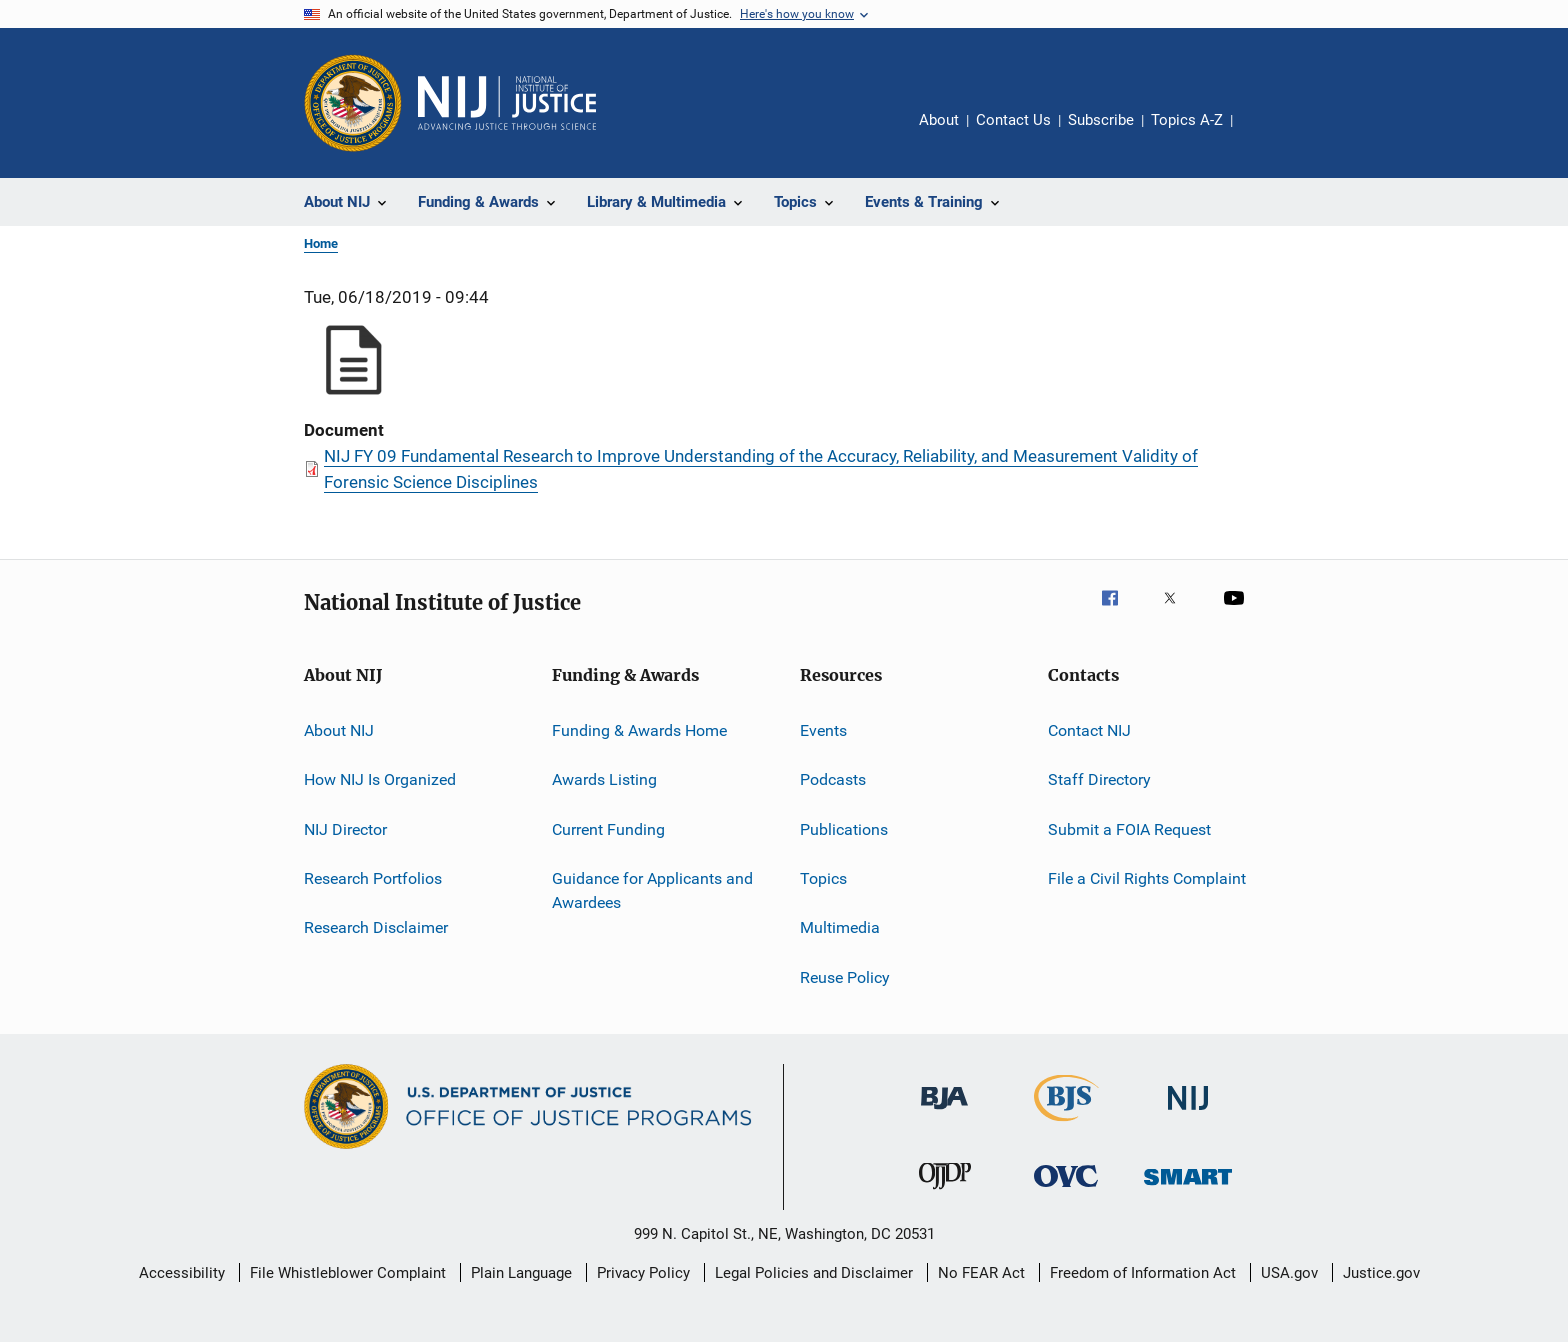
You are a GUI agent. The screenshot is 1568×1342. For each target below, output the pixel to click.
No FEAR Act (981, 1273)
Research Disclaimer (376, 927)
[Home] (507, 103)
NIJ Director (345, 829)
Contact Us (1013, 120)
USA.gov (1289, 1273)
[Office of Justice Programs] (353, 103)
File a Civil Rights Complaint (1147, 878)
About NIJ (339, 730)
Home (321, 243)
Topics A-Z (1187, 120)
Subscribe (1101, 120)
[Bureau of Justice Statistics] (1066, 1125)
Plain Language (521, 1273)
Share (1264, 134)
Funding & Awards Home (639, 730)
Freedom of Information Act (1143, 1273)
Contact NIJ (1089, 730)
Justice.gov (1381, 1273)
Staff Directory (1099, 779)
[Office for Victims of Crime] (1066, 1190)
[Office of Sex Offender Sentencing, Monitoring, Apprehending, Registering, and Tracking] (1188, 1188)
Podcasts (833, 779)
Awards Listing (604, 779)
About (939, 120)
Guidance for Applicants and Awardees (652, 890)
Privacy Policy (643, 1273)
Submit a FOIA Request (1129, 829)
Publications (844, 829)
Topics (823, 878)
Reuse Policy (845, 977)
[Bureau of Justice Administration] (944, 1113)
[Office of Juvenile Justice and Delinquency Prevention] (945, 1193)
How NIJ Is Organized (380, 779)
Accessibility (182, 1273)
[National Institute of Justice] (1188, 1113)
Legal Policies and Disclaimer (814, 1273)
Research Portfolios (373, 878)
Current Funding (608, 829)
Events (823, 730)
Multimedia (840, 927)
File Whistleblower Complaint (348, 1273)
